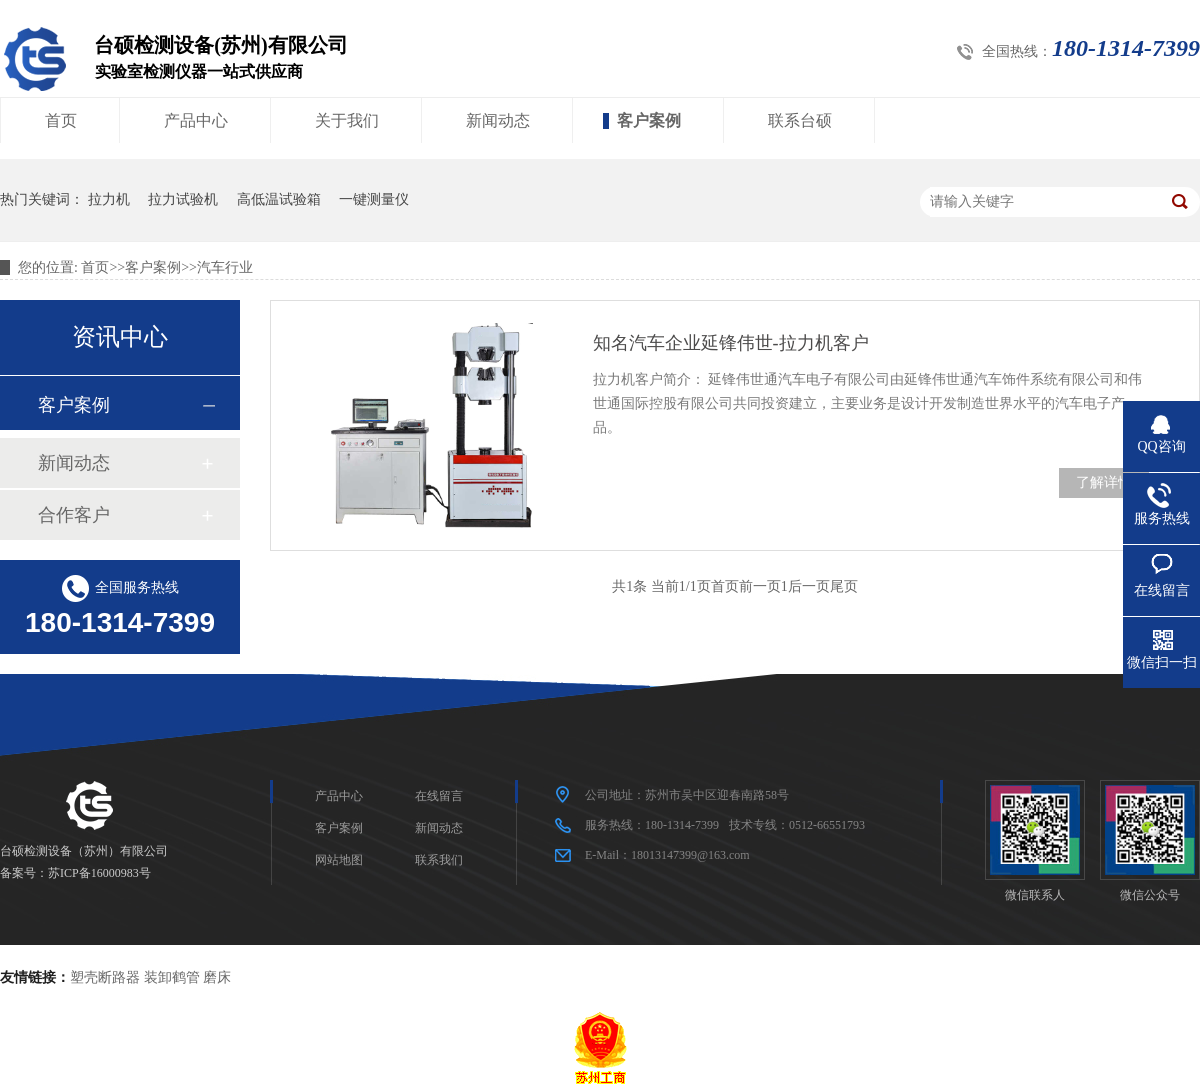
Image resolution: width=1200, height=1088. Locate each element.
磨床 (217, 977)
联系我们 (439, 860)
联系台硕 (800, 120)
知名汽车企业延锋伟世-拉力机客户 (731, 343)
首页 (61, 120)
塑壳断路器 (105, 977)
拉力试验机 (183, 199)
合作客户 (74, 515)
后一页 (809, 586)
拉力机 (109, 199)
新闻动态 (498, 120)
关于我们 (347, 120)
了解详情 (1104, 482)
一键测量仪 (374, 199)
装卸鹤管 (172, 977)
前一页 (760, 586)
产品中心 (196, 120)
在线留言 (439, 796)
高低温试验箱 (279, 199)
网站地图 (339, 860)
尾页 (844, 586)
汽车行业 (225, 267)
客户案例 (649, 120)
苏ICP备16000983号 (99, 873)
